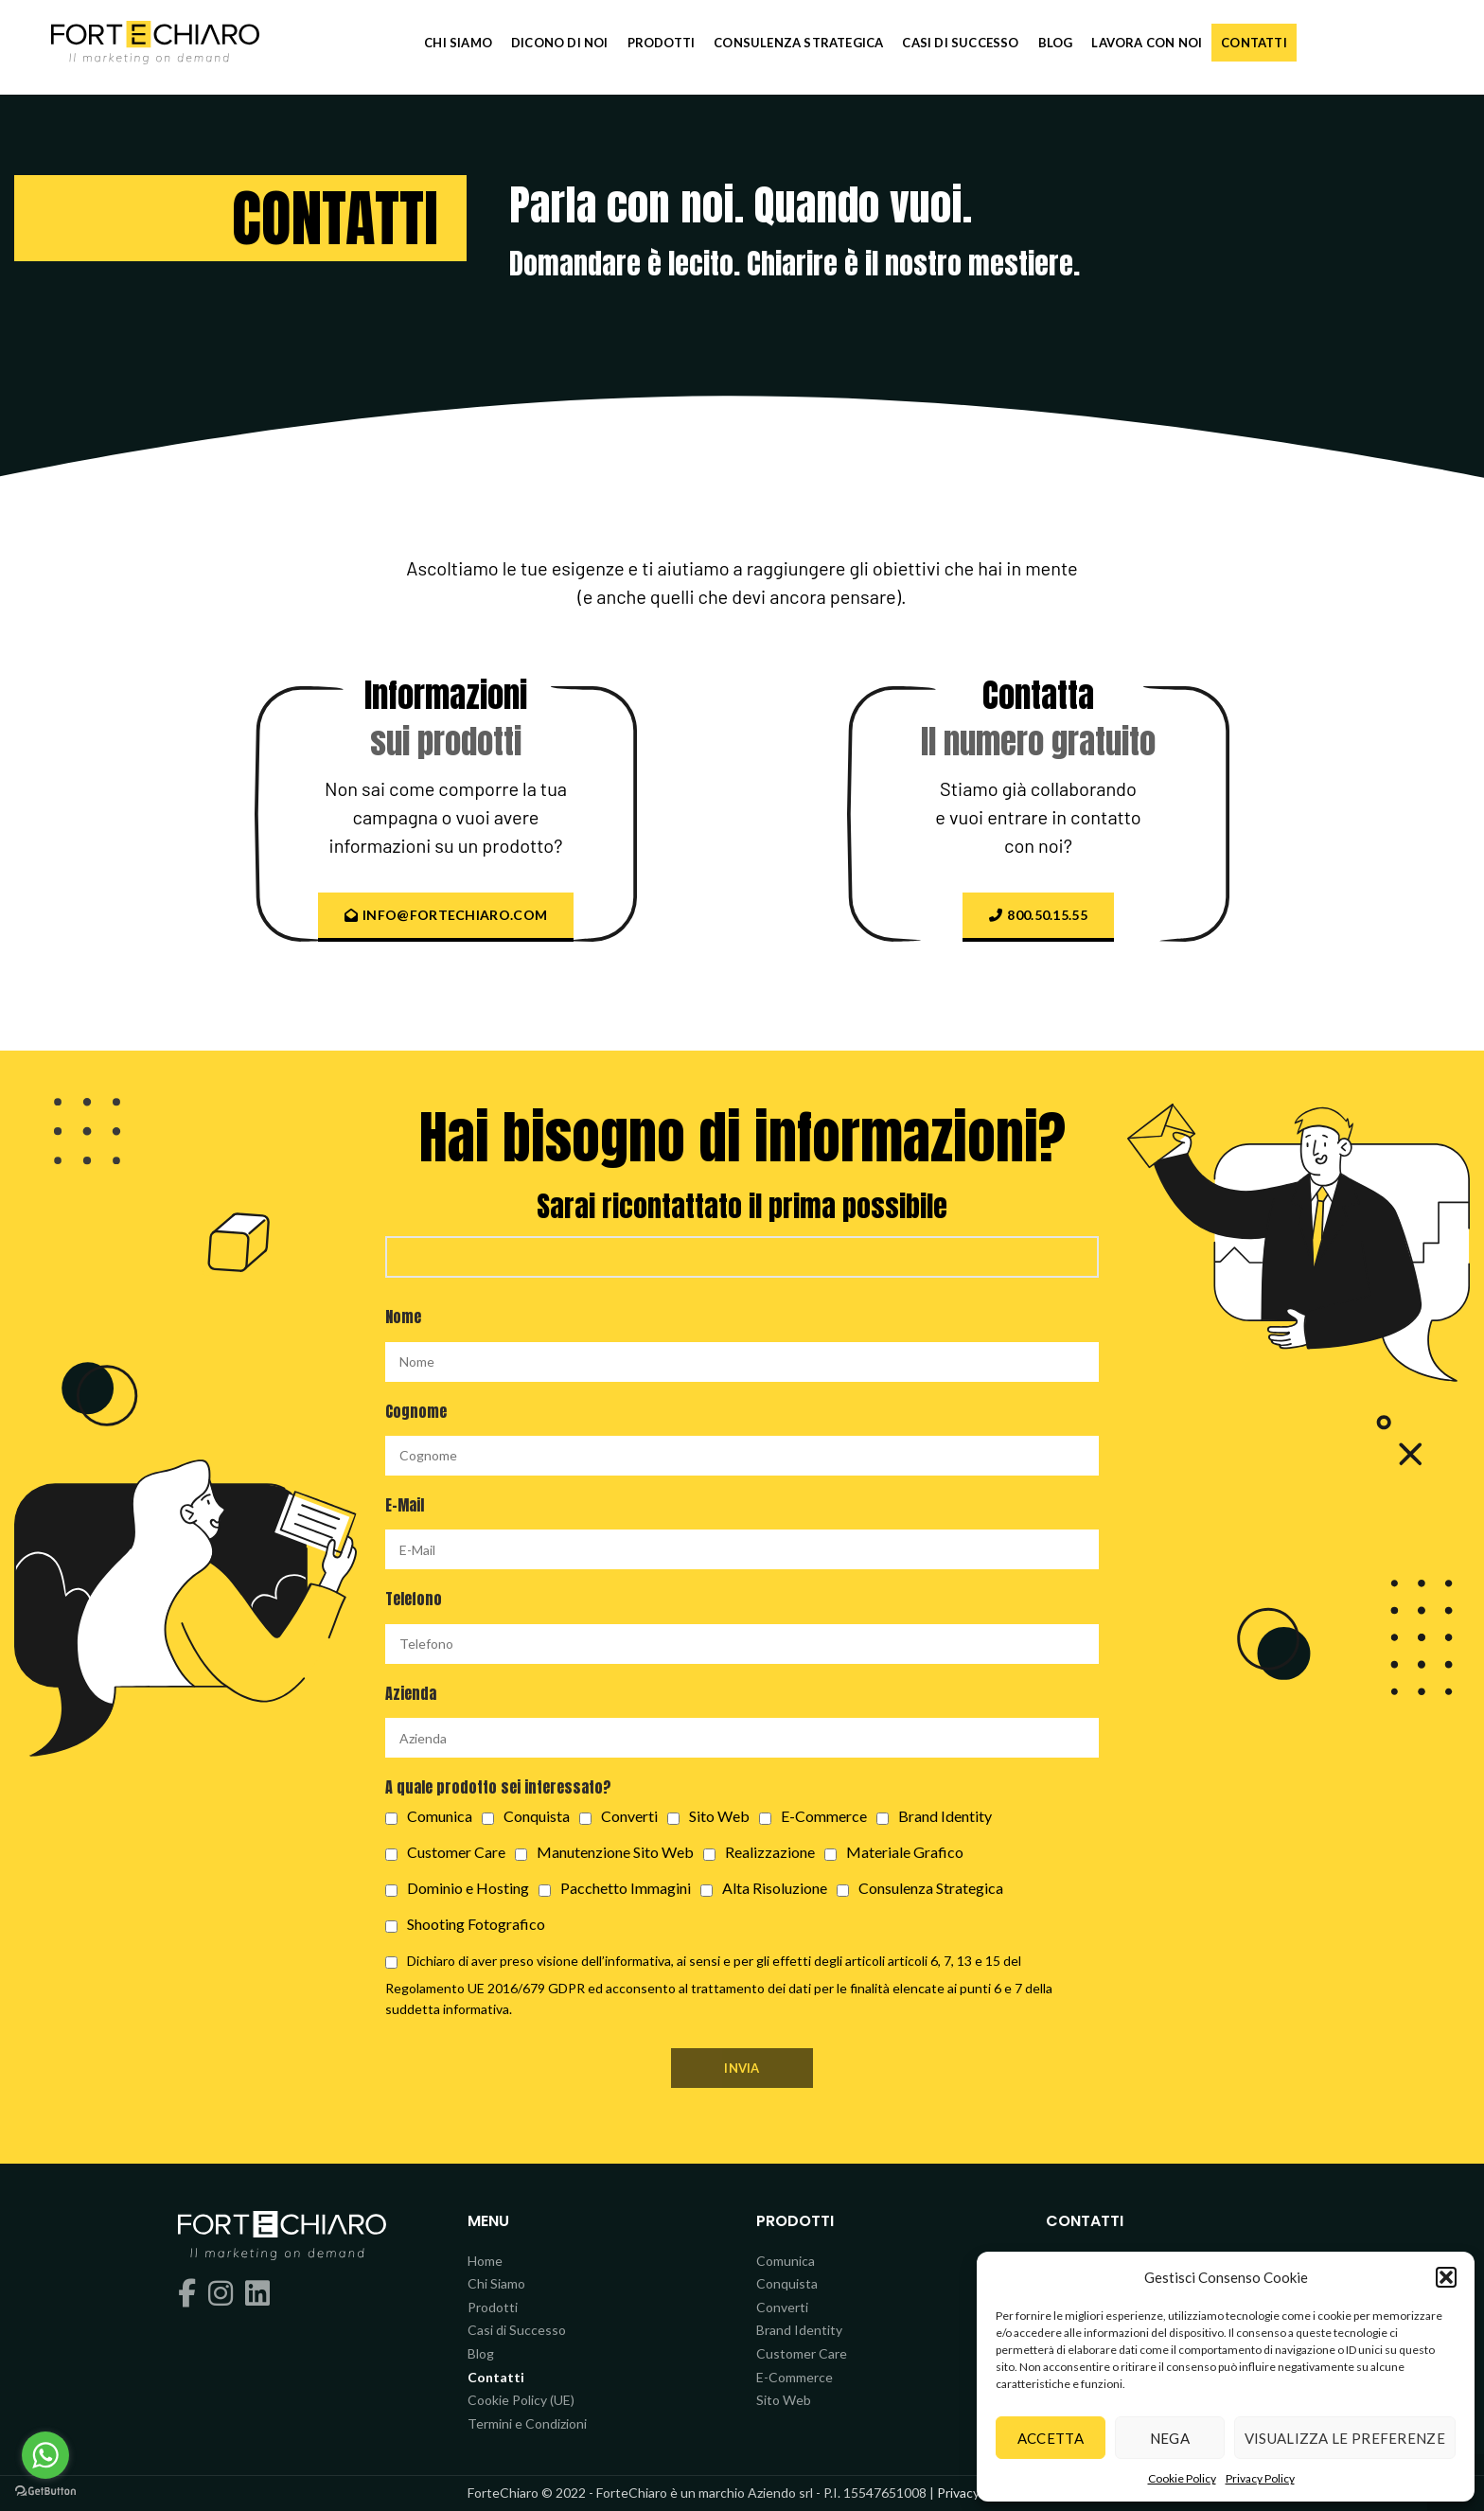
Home (485, 2261)
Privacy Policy (1260, 2478)
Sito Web (783, 2400)
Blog (481, 2353)
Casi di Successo (517, 2330)
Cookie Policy (1182, 2478)
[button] (1446, 2277)
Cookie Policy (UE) (521, 2400)
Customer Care (801, 2353)
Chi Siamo (496, 2283)
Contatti (496, 2377)
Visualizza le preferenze (1345, 2438)
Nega (1170, 2438)
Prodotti (493, 2307)
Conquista (787, 2283)
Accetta (1050, 2438)
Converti (782, 2307)
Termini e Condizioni (527, 2423)
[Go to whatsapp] (45, 2455)
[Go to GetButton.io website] (45, 2491)
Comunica (785, 2261)
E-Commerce (794, 2377)
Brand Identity (799, 2330)
